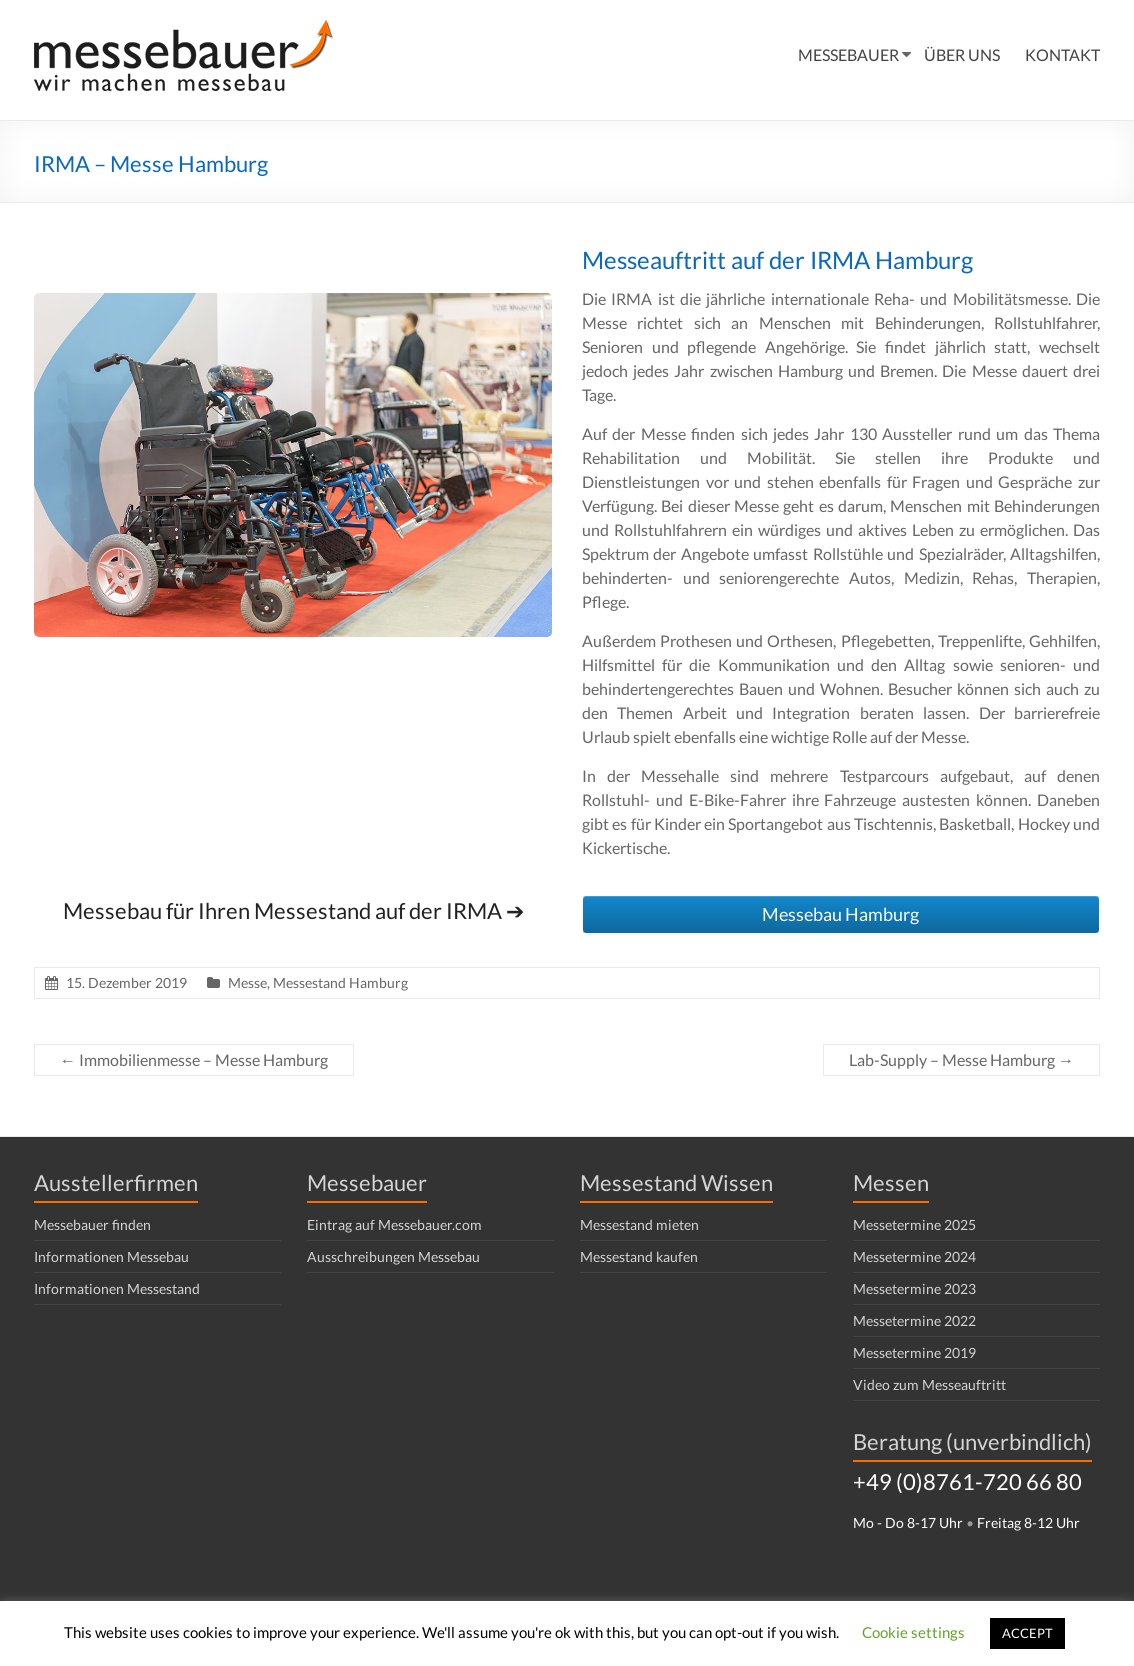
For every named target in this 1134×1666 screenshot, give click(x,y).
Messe (247, 982)
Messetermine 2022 (914, 1320)
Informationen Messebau (111, 1256)
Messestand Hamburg (340, 982)
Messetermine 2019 (914, 1352)
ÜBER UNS (962, 54)
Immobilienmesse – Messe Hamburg (194, 1059)
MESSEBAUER (848, 54)
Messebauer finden (92, 1224)
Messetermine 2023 (914, 1288)
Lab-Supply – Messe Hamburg (961, 1059)
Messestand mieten (639, 1224)
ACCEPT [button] (1027, 1633)
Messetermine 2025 (914, 1224)
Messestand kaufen (639, 1256)
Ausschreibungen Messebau (393, 1256)
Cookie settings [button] (913, 1632)
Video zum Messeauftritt (929, 1384)
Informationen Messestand (117, 1288)
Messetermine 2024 (914, 1256)
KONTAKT (1062, 54)
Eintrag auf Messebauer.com (394, 1224)
